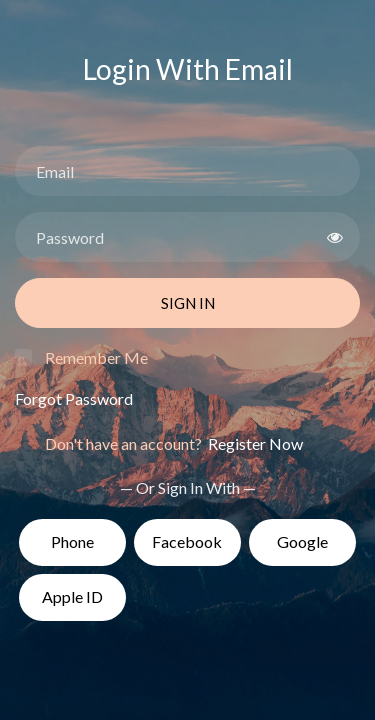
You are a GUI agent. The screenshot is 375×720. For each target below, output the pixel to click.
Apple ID (72, 596)
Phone (72, 541)
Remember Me (96, 357)
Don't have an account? (174, 443)
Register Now (254, 443)
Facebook (187, 541)
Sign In (188, 303)
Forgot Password (74, 398)
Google (302, 541)
